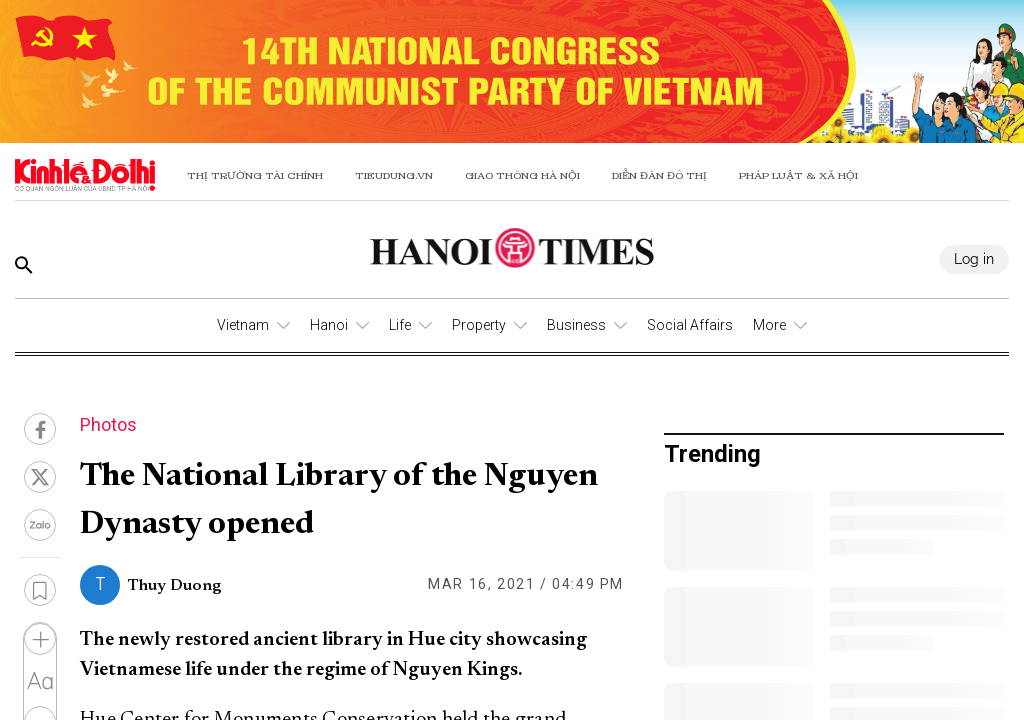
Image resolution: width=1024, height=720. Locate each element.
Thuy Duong (174, 586)
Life (400, 325)
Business (576, 325)
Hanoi (329, 325)
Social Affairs (690, 325)
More (769, 325)
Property (479, 325)
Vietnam (243, 325)
